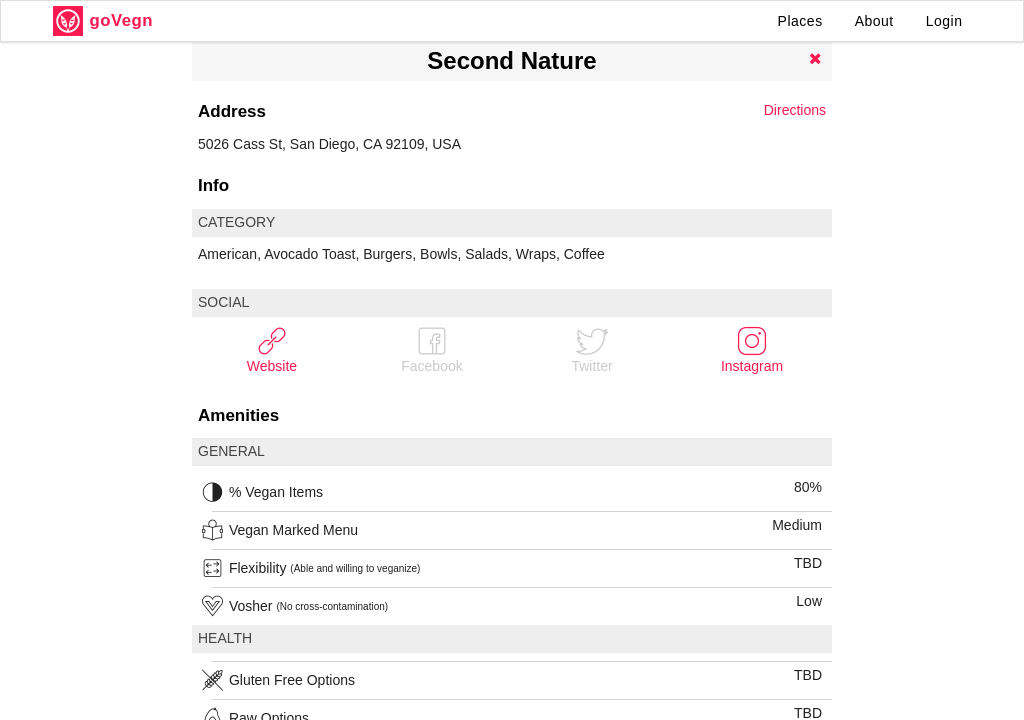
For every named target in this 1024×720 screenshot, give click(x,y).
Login (944, 21)
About (874, 21)
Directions (795, 110)
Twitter (591, 349)
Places (800, 21)
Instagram (752, 349)
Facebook (431, 349)
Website (272, 349)
